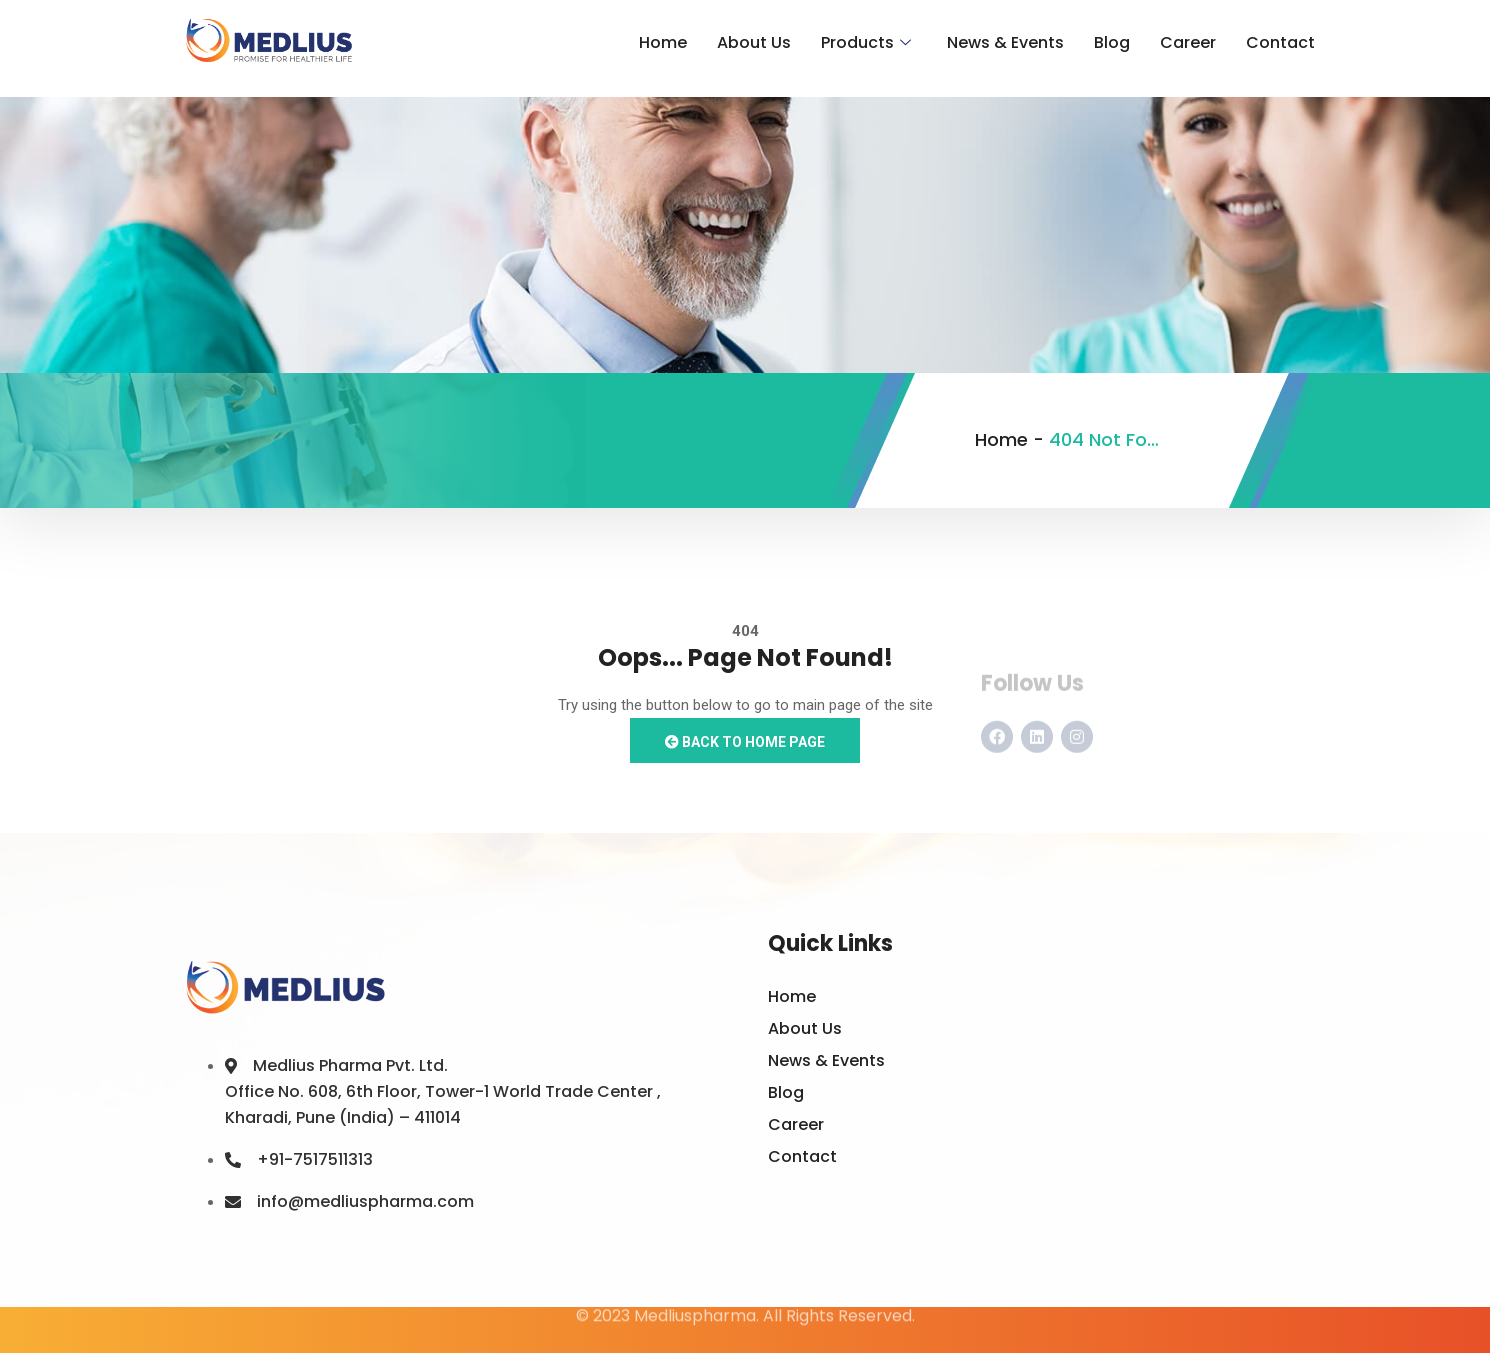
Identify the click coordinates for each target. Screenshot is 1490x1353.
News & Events (1005, 42)
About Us (754, 42)
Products (866, 43)
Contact (1280, 42)
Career (1188, 42)
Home (663, 42)
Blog (1112, 42)
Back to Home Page (745, 742)
